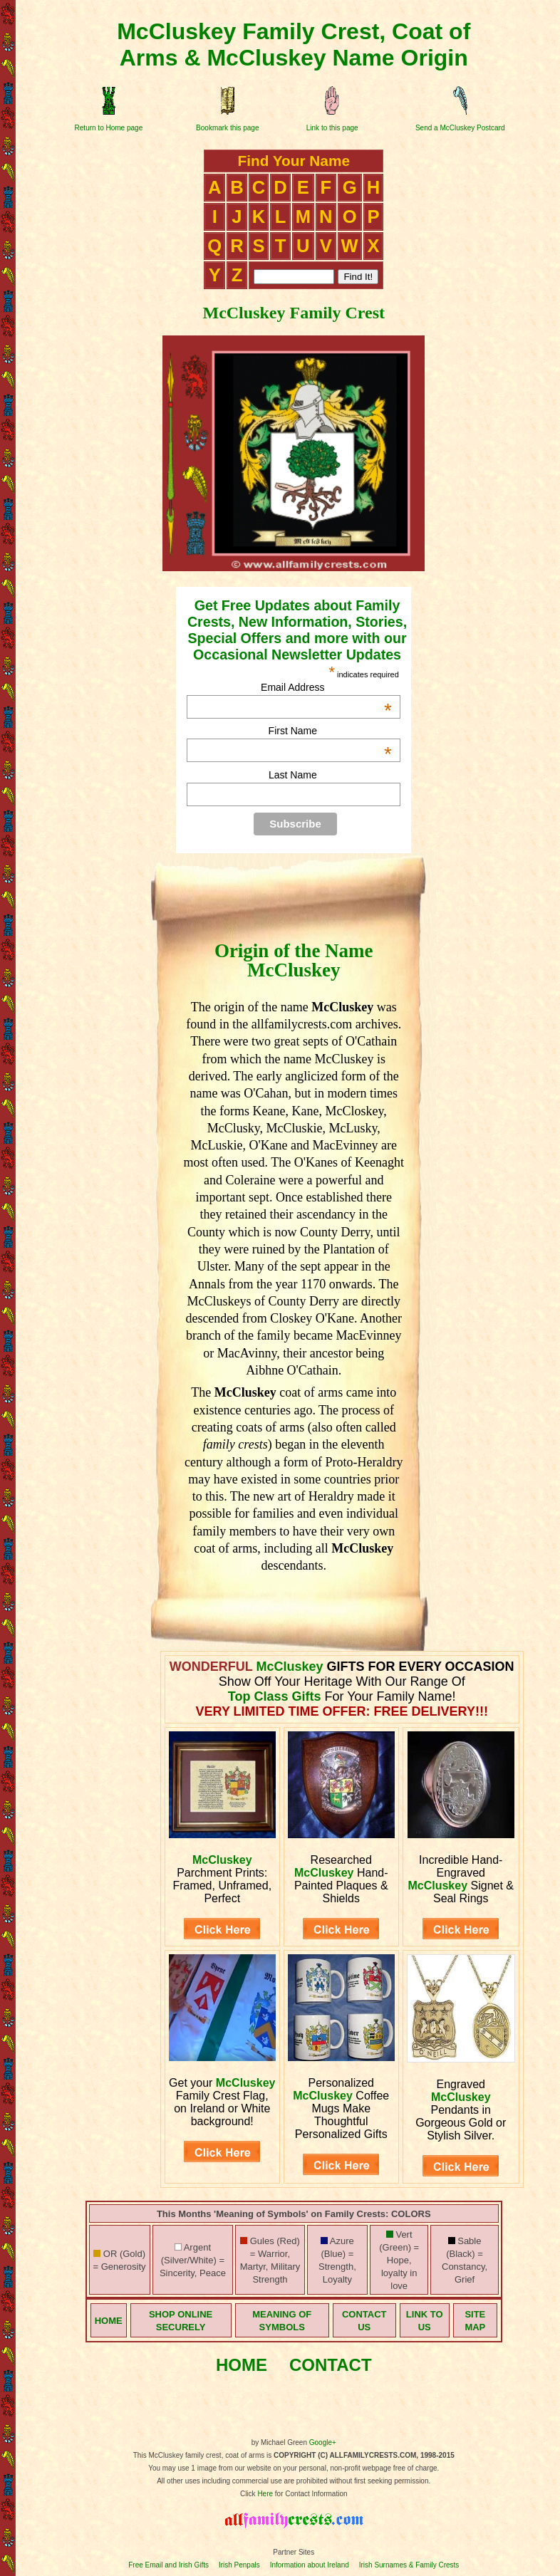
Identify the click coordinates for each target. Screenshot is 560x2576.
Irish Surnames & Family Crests (409, 2565)
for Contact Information (310, 2494)
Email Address (326, 687)
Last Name (293, 775)
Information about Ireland (309, 2565)
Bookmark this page (227, 128)
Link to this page (332, 128)
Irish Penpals (239, 2565)
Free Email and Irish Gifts (168, 2565)
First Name (330, 730)
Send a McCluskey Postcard (460, 128)
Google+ (322, 2442)
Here (265, 2494)
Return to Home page (109, 128)
